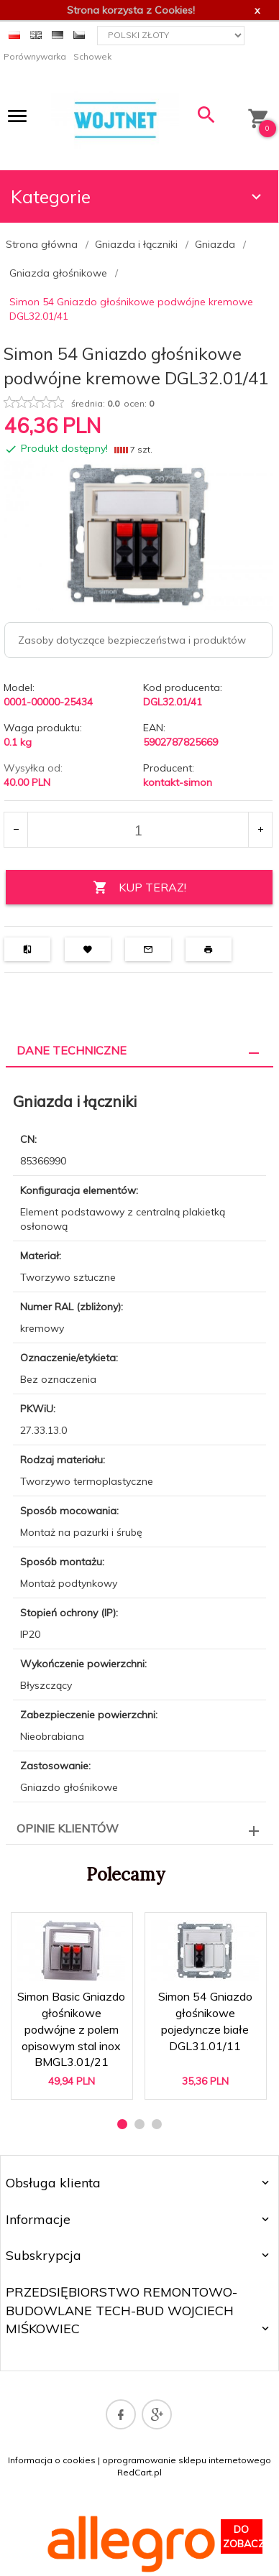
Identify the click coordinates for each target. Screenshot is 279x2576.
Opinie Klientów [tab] (68, 1828)
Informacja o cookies (52, 2460)
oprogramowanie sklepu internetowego (186, 2460)
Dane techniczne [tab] (72, 1050)
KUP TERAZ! (139, 887)
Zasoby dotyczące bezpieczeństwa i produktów (132, 640)
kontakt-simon (177, 782)
